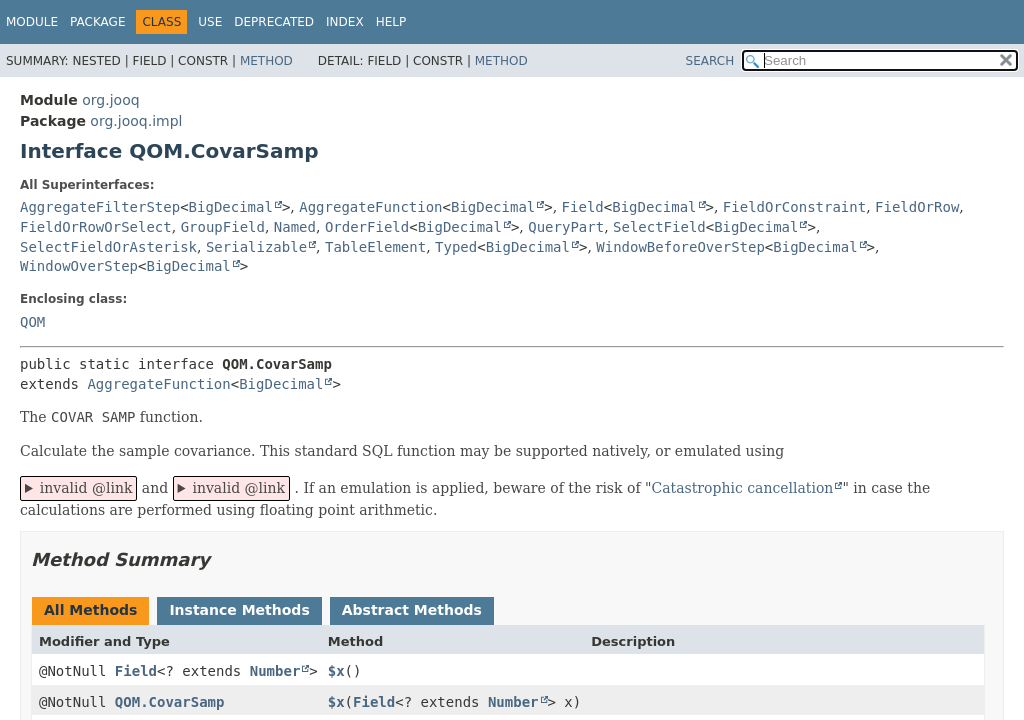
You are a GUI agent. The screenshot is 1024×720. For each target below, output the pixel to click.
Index (345, 22)
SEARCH (710, 61)
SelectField (659, 227)
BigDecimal (231, 207)
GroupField (223, 227)
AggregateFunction (370, 207)
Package (97, 22)
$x (336, 671)
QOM (32, 322)
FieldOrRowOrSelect (96, 227)
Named (295, 227)
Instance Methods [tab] (239, 610)
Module (32, 22)
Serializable (256, 247)
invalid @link (86, 488)
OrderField (367, 227)
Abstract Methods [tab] (412, 610)
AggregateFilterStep (100, 207)
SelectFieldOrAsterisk (108, 247)
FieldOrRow (917, 207)
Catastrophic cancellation (743, 488)
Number (275, 671)
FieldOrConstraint (794, 207)
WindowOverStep (79, 266)
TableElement (375, 247)
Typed (456, 247)
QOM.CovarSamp (170, 702)
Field (583, 207)
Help (391, 22)
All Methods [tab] (90, 610)
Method (266, 61)
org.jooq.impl (136, 121)
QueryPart (566, 227)
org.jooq (110, 100)
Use (210, 22)
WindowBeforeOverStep (680, 247)
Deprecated (274, 22)
